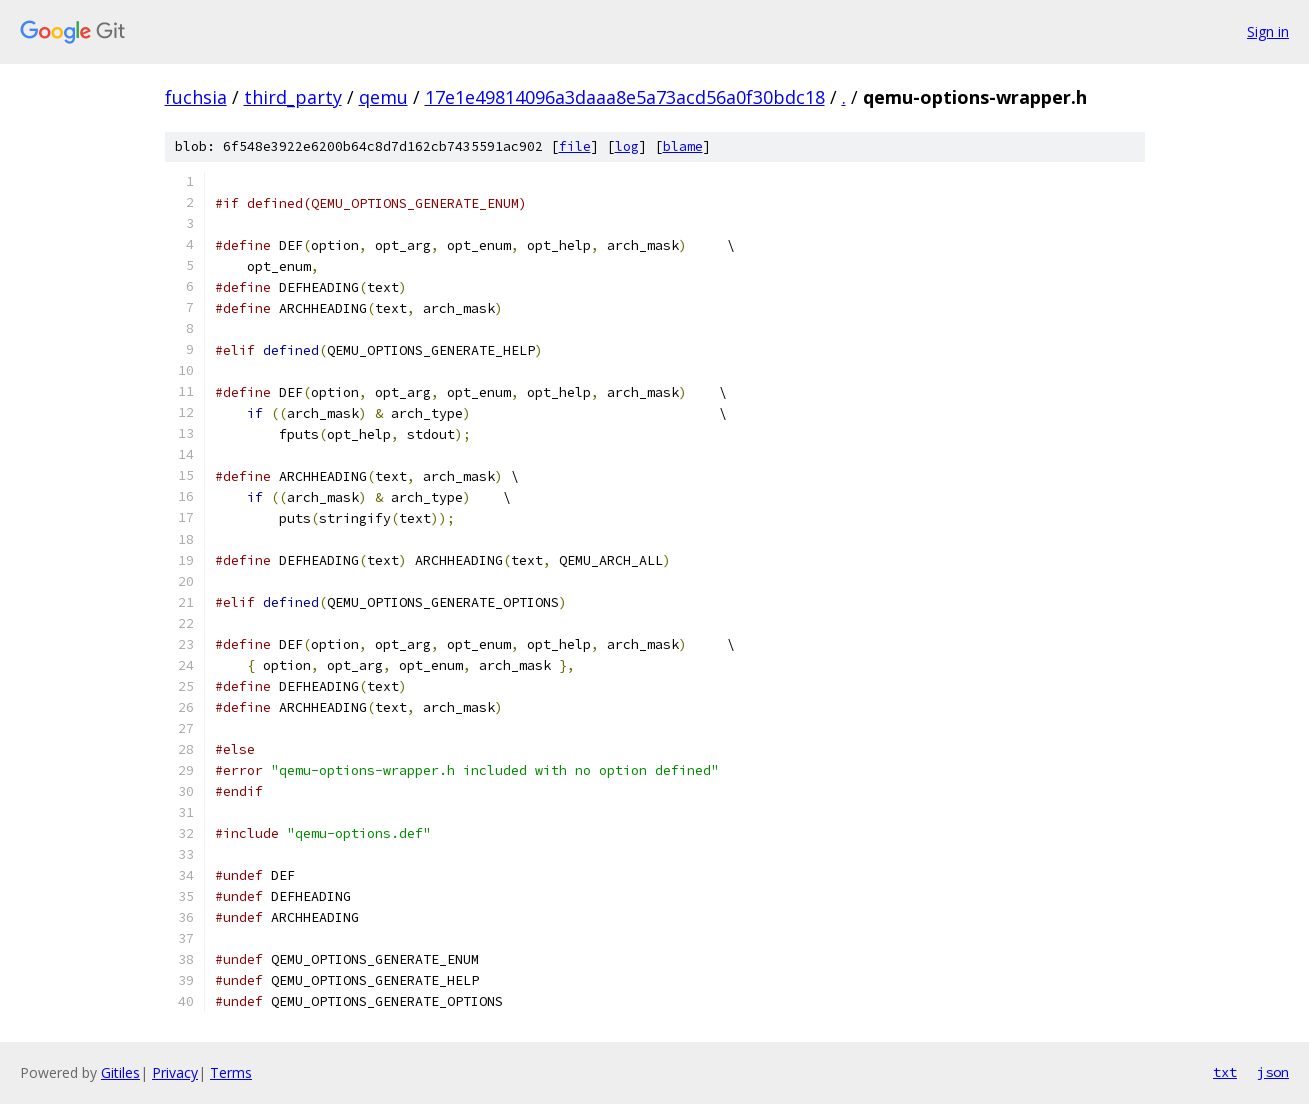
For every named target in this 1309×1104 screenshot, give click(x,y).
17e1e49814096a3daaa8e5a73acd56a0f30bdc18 (625, 97)
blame (683, 146)
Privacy (175, 1072)
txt (1225, 1072)
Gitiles (120, 1072)
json (1273, 1072)
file (575, 146)
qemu (383, 97)
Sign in (1268, 31)
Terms (231, 1072)
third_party (293, 97)
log (627, 146)
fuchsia (196, 97)
